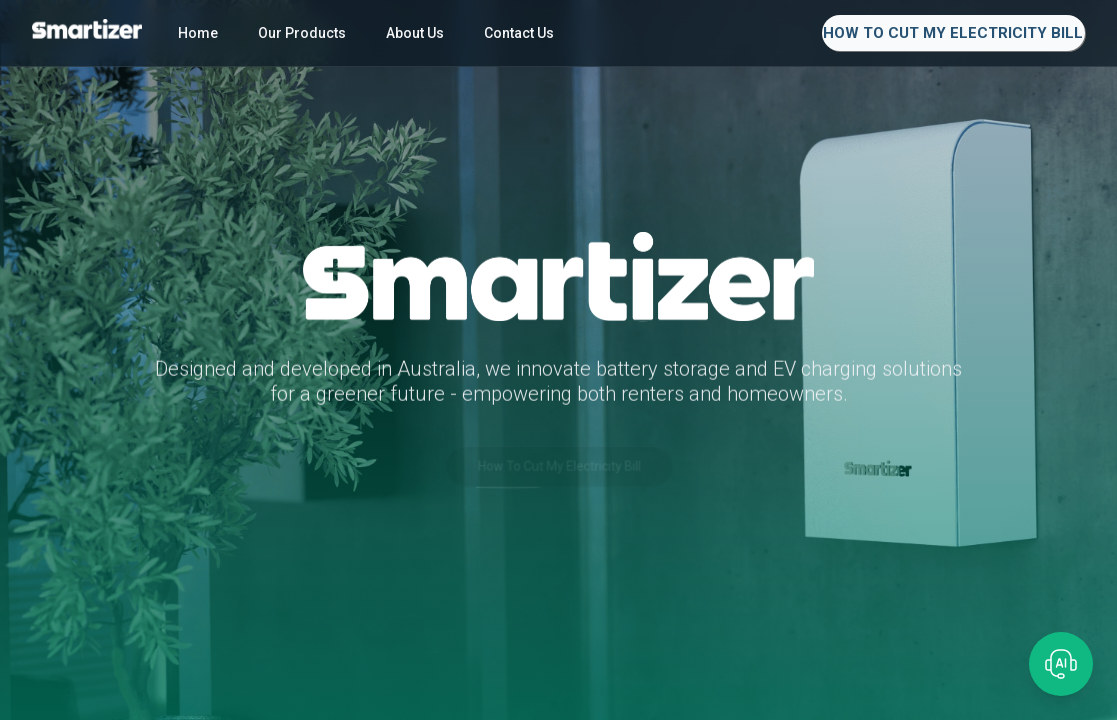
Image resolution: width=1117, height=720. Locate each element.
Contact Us (519, 33)
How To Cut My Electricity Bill (953, 33)
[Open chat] (1061, 664)
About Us (415, 33)
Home (198, 33)
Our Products (302, 33)
